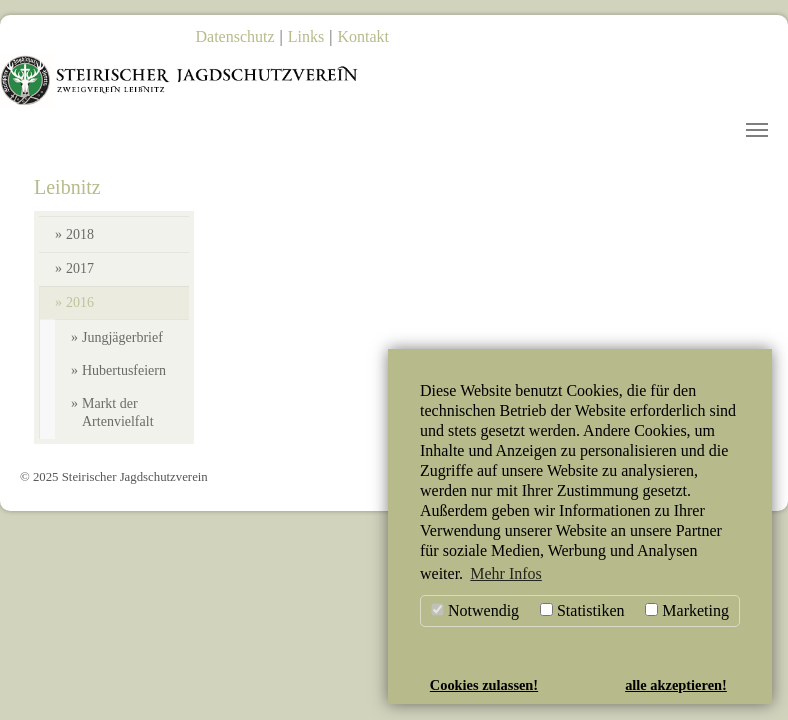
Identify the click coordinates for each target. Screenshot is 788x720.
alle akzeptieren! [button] (676, 685)
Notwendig (475, 610)
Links (306, 36)
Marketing (687, 610)
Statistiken (582, 610)
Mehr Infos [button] (506, 573)
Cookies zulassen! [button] (484, 685)
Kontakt (363, 36)
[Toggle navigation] (757, 130)
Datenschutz (235, 36)
